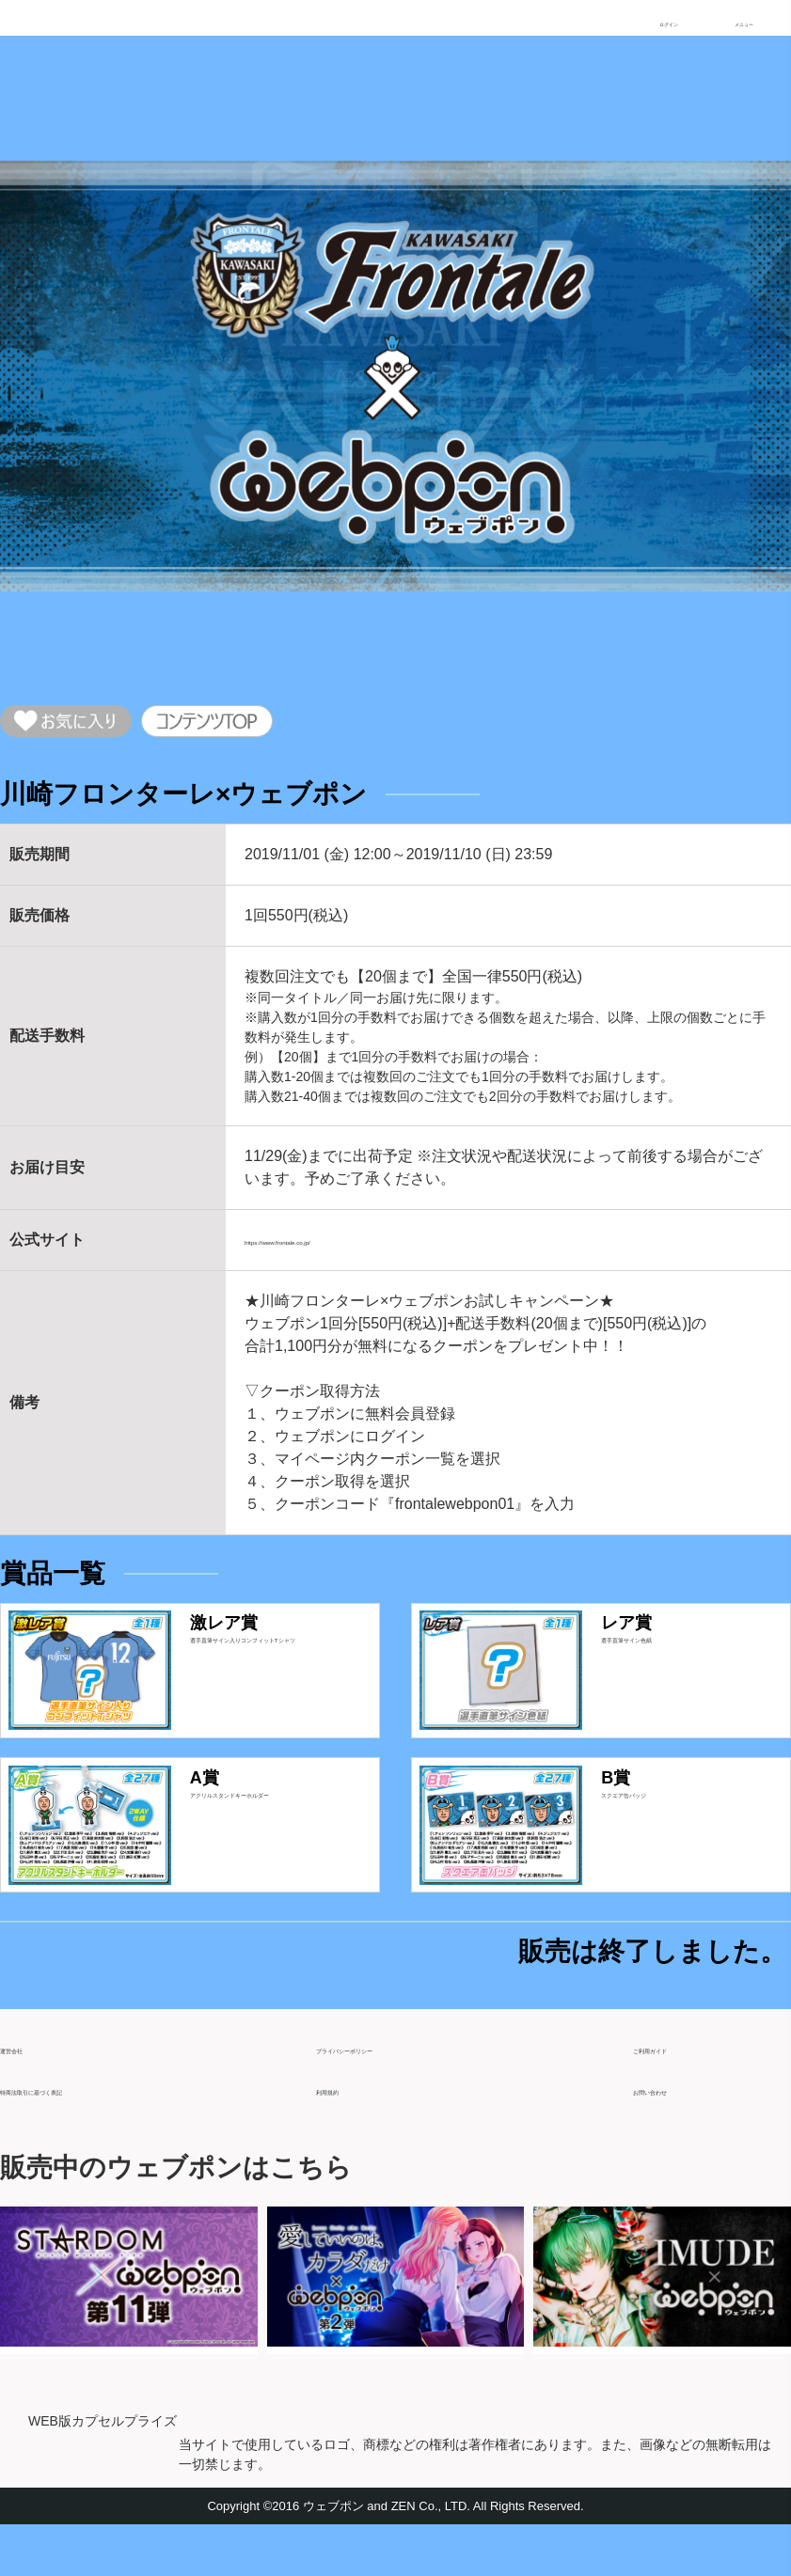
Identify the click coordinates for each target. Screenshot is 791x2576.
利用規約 (346, 2133)
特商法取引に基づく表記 (83, 2133)
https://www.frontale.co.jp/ (330, 1253)
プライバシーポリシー (391, 2091)
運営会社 (30, 2091)
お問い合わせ (678, 2133)
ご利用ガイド (678, 2091)
